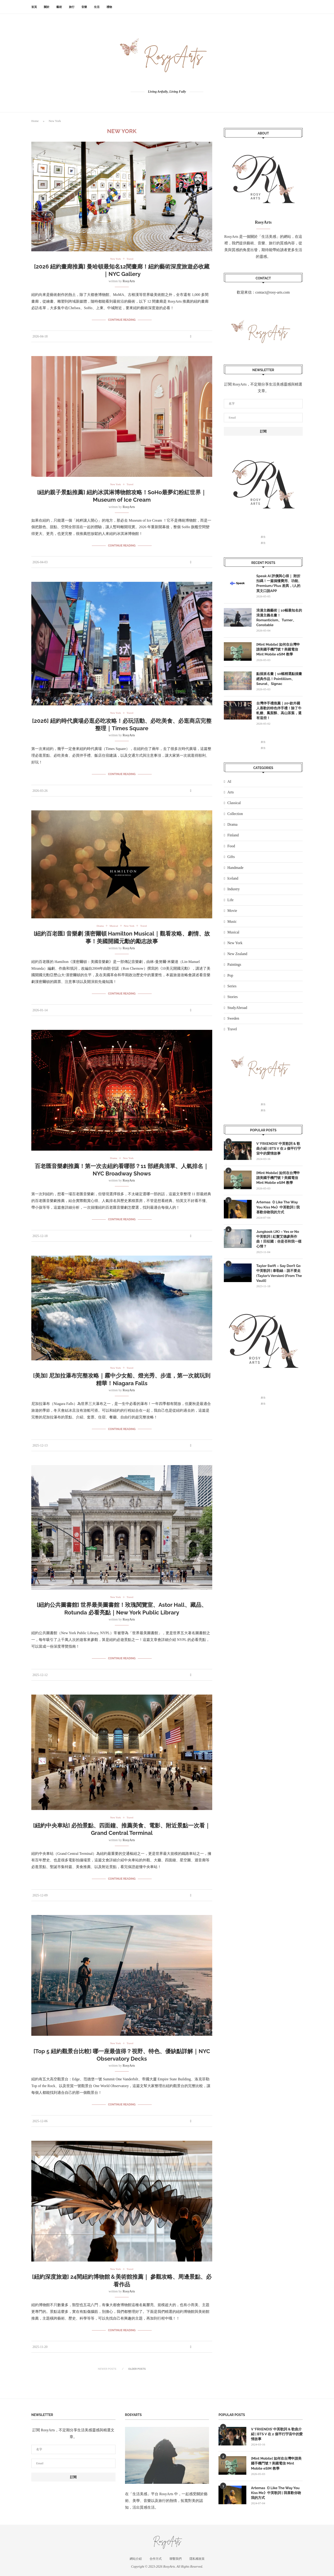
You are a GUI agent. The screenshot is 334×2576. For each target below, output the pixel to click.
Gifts (231, 862)
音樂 (84, 7)
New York (234, 948)
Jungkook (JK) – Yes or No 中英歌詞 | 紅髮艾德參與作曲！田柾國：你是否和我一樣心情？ (279, 1247)
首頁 (34, 7)
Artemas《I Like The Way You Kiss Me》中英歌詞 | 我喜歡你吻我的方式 (279, 1214)
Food (231, 851)
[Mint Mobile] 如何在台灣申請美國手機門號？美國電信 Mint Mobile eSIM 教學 (279, 652)
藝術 (59, 7)
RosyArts (129, 281)
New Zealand (237, 959)
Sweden (233, 1023)
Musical (233, 937)
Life (230, 905)
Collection (235, 819)
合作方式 (156, 2548)
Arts (230, 797)
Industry (233, 894)
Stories (232, 1002)
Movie (232, 916)
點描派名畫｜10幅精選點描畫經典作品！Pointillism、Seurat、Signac (278, 682)
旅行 (71, 7)
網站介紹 (136, 2548)
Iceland (232, 883)
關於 (46, 7)
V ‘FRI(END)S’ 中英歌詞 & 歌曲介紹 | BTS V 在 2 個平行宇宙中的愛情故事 (278, 1153)
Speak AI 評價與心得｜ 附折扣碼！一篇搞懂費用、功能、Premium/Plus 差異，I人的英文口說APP (279, 584)
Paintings (234, 970)
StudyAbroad (237, 1013)
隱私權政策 (197, 2548)
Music (232, 926)
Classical (234, 808)
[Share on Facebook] (190, 335)
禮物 (109, 7)
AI (229, 786)
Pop (230, 980)
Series (231, 991)
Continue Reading (122, 319)
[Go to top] (167, 2570)
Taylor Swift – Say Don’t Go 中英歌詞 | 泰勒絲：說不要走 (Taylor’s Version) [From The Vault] (279, 1283)
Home (35, 121)
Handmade (235, 872)
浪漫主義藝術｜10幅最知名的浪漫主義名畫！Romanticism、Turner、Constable (278, 619)
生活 (97, 7)
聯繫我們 (176, 2548)
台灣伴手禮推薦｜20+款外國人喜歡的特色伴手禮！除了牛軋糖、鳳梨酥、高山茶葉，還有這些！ (278, 715)
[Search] (300, 7)
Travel (232, 1034)
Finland (233, 840)
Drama (232, 829)
